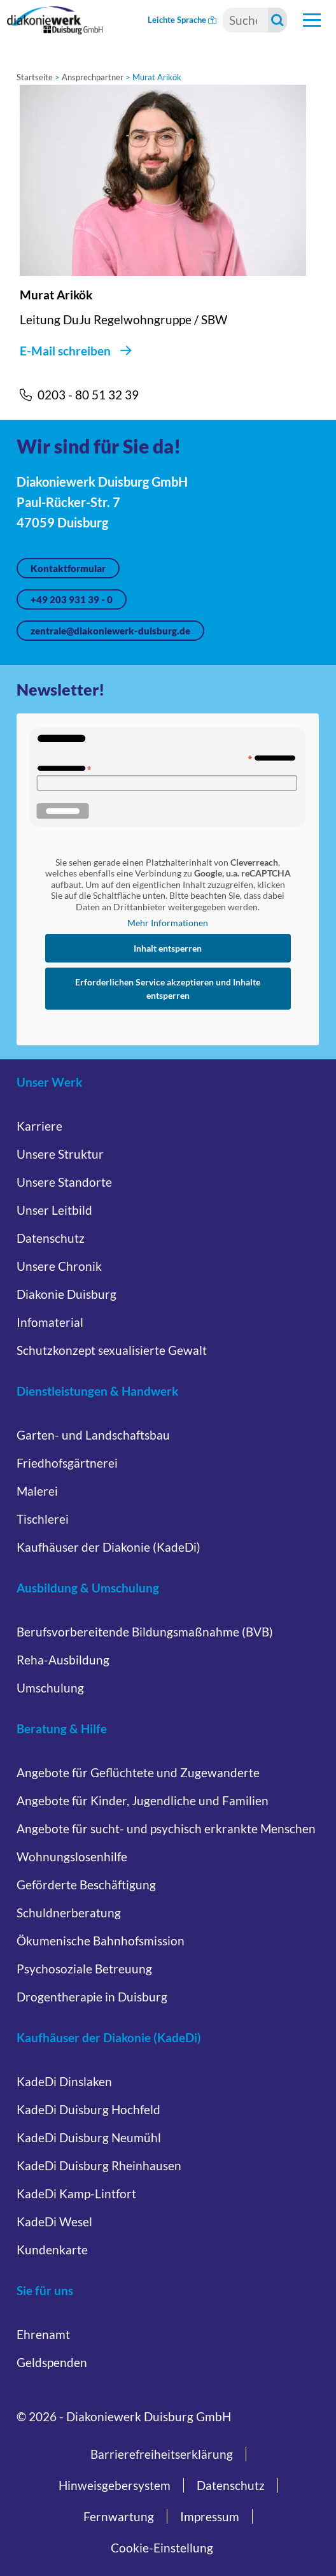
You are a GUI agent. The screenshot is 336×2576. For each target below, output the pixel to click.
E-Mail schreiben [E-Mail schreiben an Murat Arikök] (65, 350)
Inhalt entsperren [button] (168, 948)
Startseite (35, 77)
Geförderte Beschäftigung (86, 1884)
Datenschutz (51, 1238)
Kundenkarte (52, 2249)
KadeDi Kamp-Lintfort (76, 2193)
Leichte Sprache (182, 20)
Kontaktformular (68, 568)
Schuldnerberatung (69, 1912)
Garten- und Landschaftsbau (93, 1435)
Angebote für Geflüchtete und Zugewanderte (138, 1772)
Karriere (39, 1126)
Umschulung (50, 1687)
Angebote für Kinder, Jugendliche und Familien (143, 1800)
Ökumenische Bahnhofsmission (101, 1940)
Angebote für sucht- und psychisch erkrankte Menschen (166, 1828)
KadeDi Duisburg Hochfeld (88, 2109)
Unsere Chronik (59, 1266)
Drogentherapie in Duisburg (92, 1996)
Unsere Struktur (60, 1154)
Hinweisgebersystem (115, 2485)
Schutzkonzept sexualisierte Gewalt (112, 1350)
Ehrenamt (43, 2334)
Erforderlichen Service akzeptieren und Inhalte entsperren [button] (168, 989)
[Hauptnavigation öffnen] (312, 20)
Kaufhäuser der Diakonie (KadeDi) (108, 1547)
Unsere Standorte (64, 1182)
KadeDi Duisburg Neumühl (89, 2137)
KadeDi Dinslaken (64, 2081)
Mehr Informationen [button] (168, 922)
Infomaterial (50, 1322)
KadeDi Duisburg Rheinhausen (99, 2165)
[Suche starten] (277, 20)
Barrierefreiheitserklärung (161, 2454)
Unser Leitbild (54, 1210)
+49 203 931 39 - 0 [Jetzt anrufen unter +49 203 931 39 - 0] (72, 599)
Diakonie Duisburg (66, 1294)
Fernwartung (118, 2516)
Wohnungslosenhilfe (72, 1856)
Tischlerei (43, 1519)
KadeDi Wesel (54, 2221)
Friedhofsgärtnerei (67, 1463)
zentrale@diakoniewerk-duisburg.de (110, 630)
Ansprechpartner (92, 77)
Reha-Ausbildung (63, 1659)
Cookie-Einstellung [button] (162, 2547)
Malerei (37, 1491)
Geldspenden (52, 2362)
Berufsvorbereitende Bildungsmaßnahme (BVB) (145, 1631)
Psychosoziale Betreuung (84, 1968)
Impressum (209, 2516)
